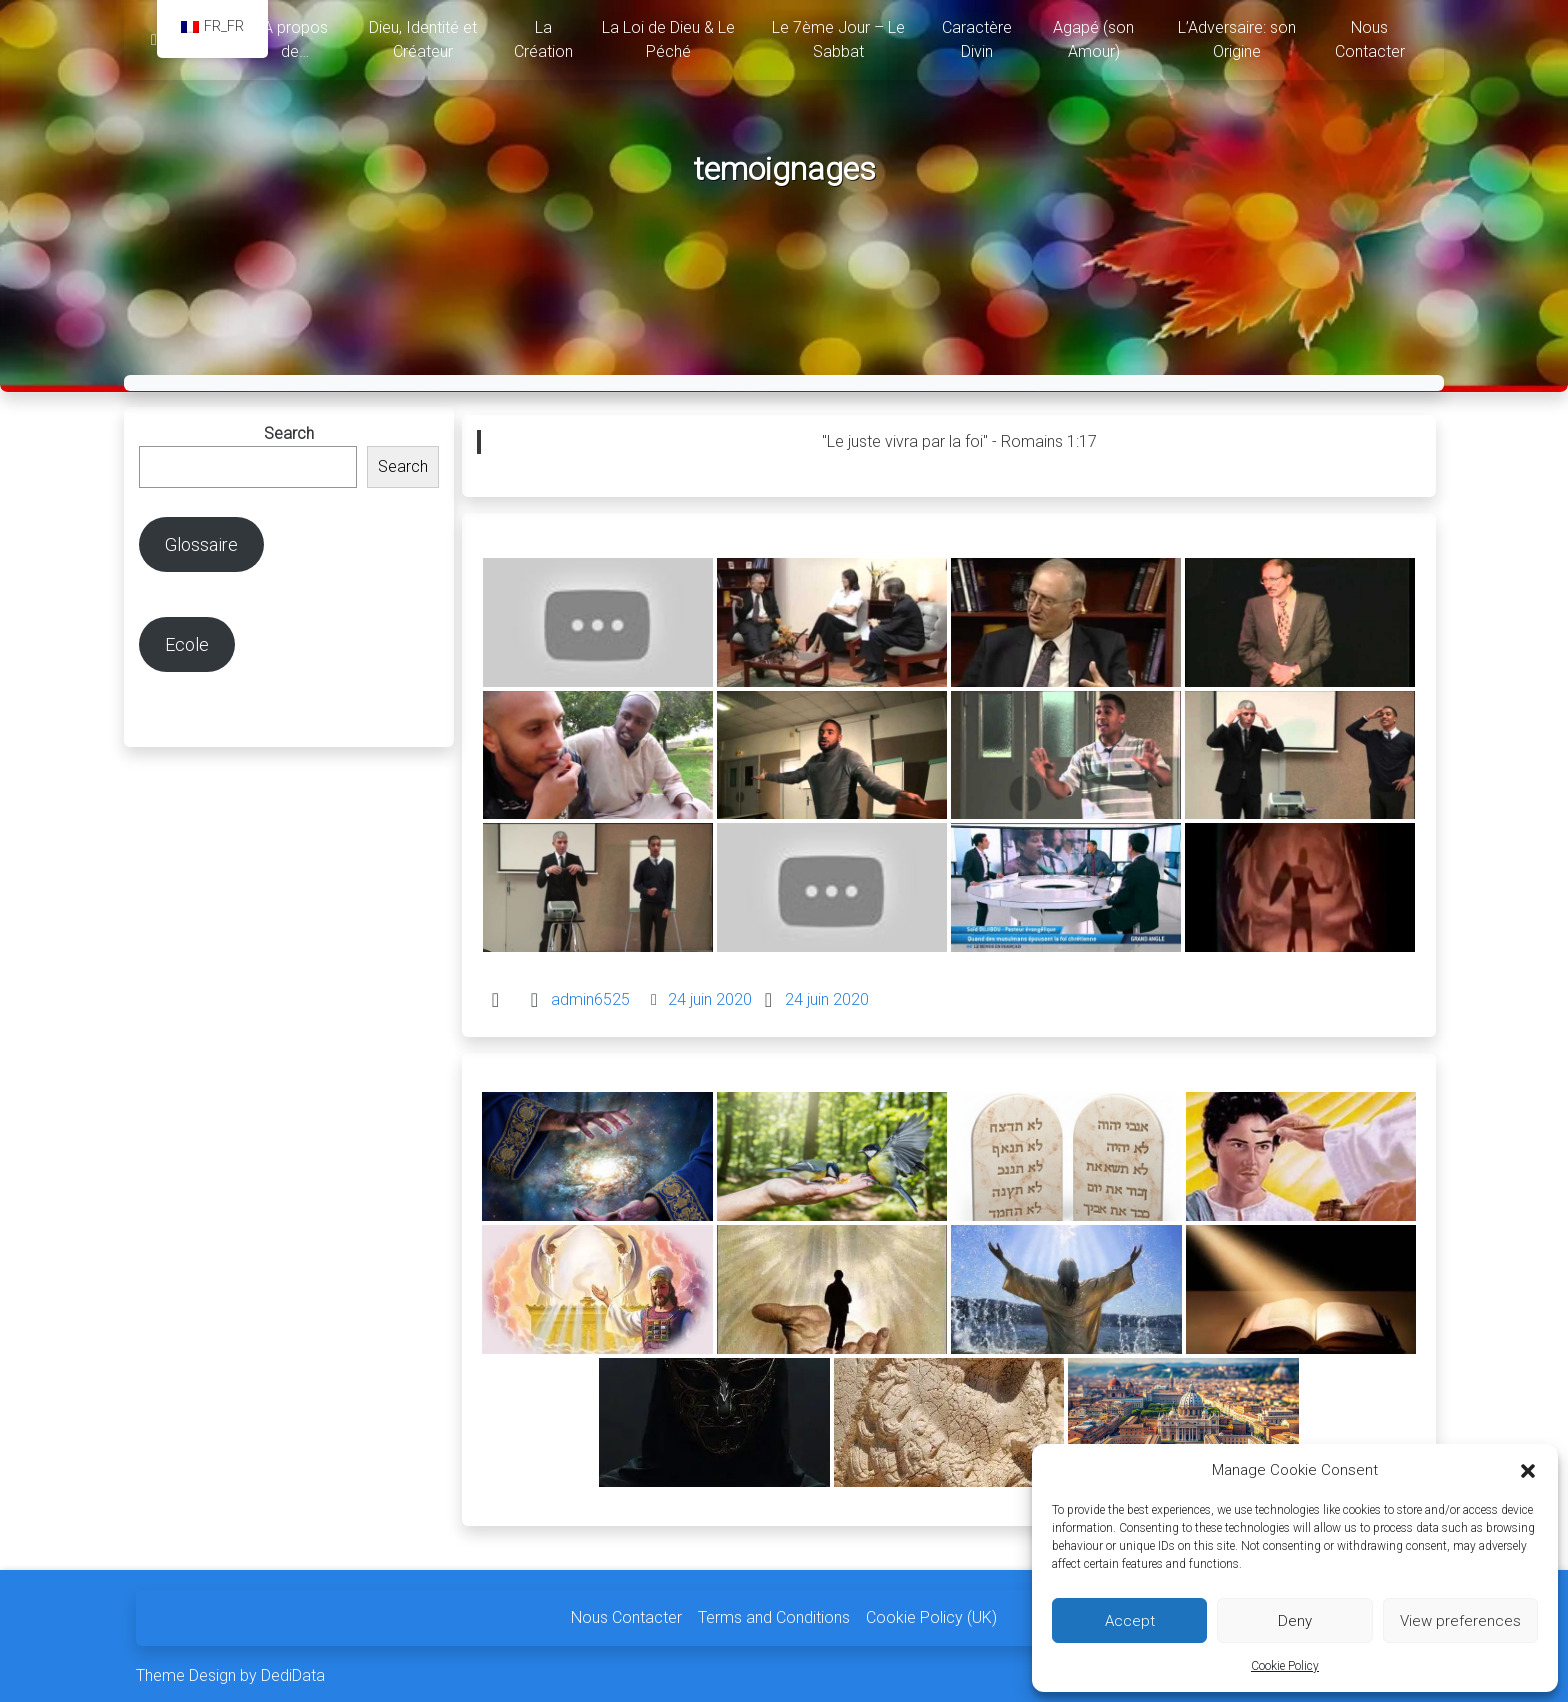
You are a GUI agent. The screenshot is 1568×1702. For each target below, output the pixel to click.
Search (289, 426)
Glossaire (201, 537)
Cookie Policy (1285, 1666)
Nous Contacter (626, 1611)
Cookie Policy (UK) (931, 1611)
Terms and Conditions (774, 1611)
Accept (1130, 1621)
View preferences (1460, 1621)
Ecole (187, 637)
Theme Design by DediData (230, 1669)
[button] (1528, 1470)
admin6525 (590, 992)
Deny (1295, 1621)
